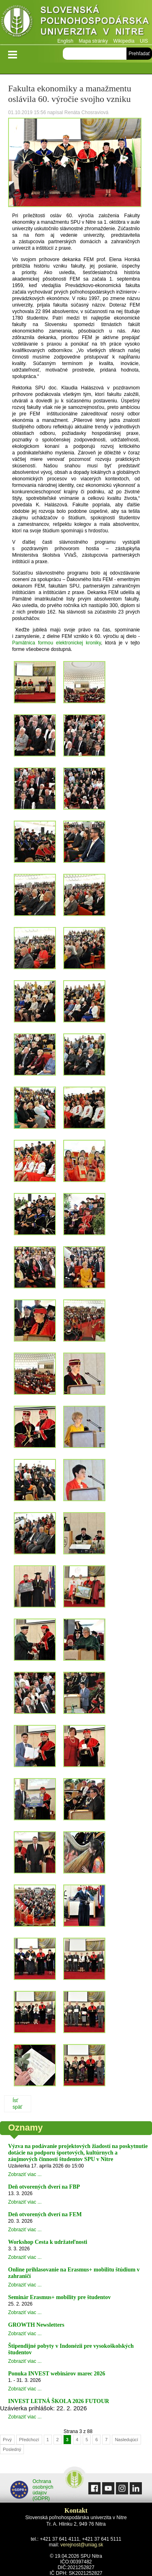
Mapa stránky (93, 41)
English (65, 41)
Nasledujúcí (126, 2439)
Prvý (7, 2439)
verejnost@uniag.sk (81, 2545)
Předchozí (29, 2439)
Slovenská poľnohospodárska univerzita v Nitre (76, 22)
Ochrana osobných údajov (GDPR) (32, 2490)
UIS (144, 41)
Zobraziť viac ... (25, 2174)
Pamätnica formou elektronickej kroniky (56, 643)
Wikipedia (124, 41)
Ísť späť (17, 2104)
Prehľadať (139, 53)
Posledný (12, 2449)
